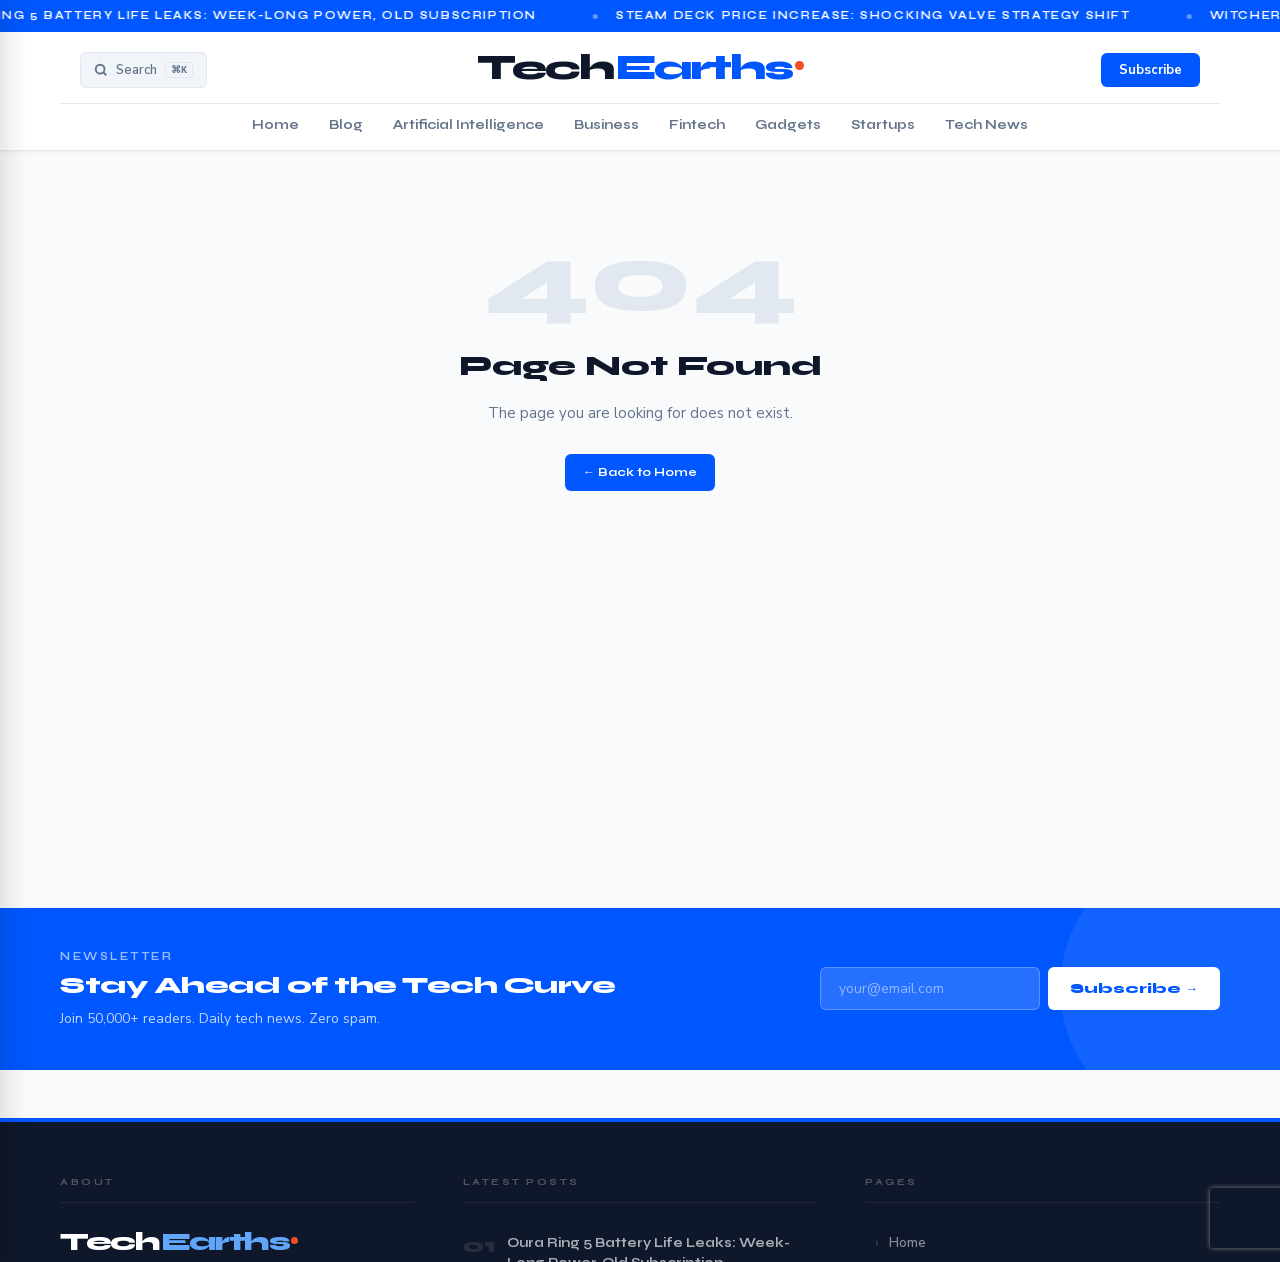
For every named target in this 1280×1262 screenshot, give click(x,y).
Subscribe (1150, 70)
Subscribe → (1134, 989)
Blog (346, 125)
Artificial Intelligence (468, 125)
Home (275, 125)
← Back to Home (640, 472)
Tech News (986, 125)
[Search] (143, 70)
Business (606, 125)
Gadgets (788, 125)
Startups (883, 125)
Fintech (697, 125)
